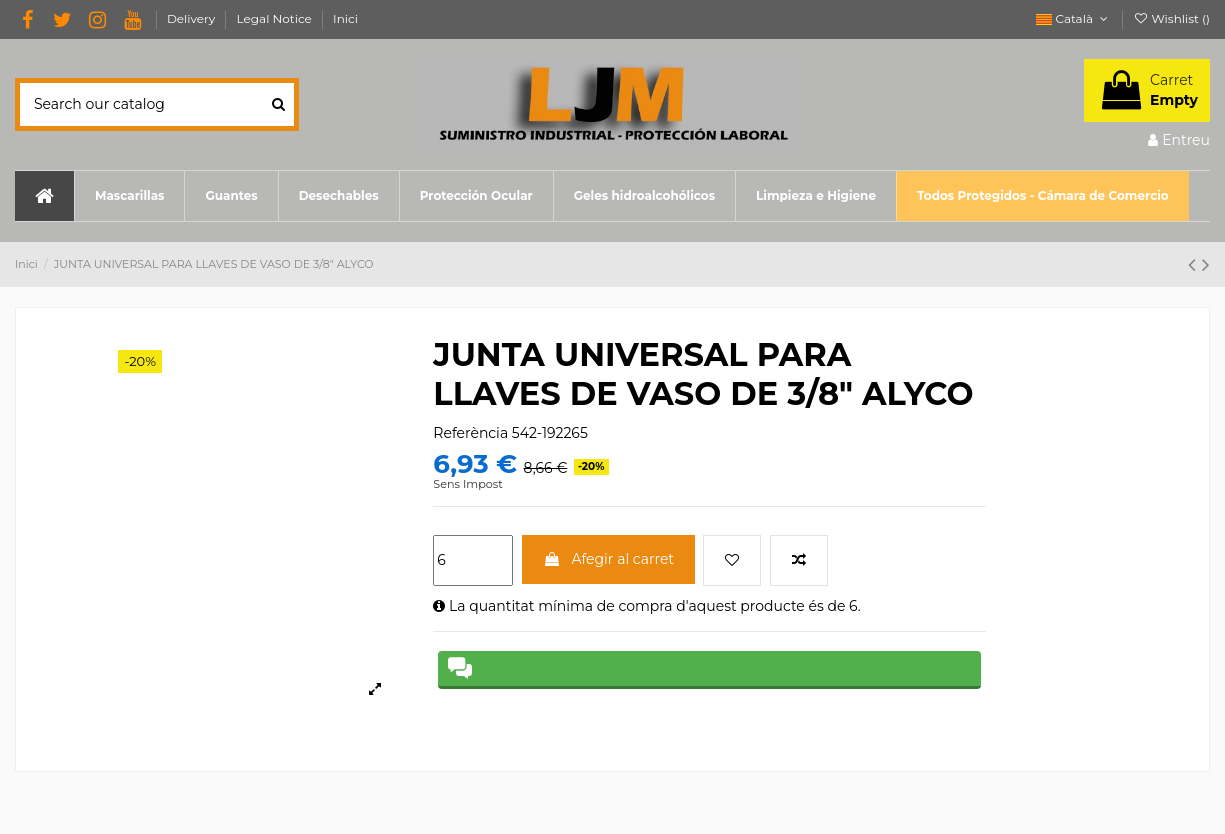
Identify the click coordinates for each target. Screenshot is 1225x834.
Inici (345, 18)
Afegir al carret (608, 559)
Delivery (193, 18)
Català (1073, 18)
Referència (470, 433)
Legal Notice (276, 18)
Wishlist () (1171, 18)
